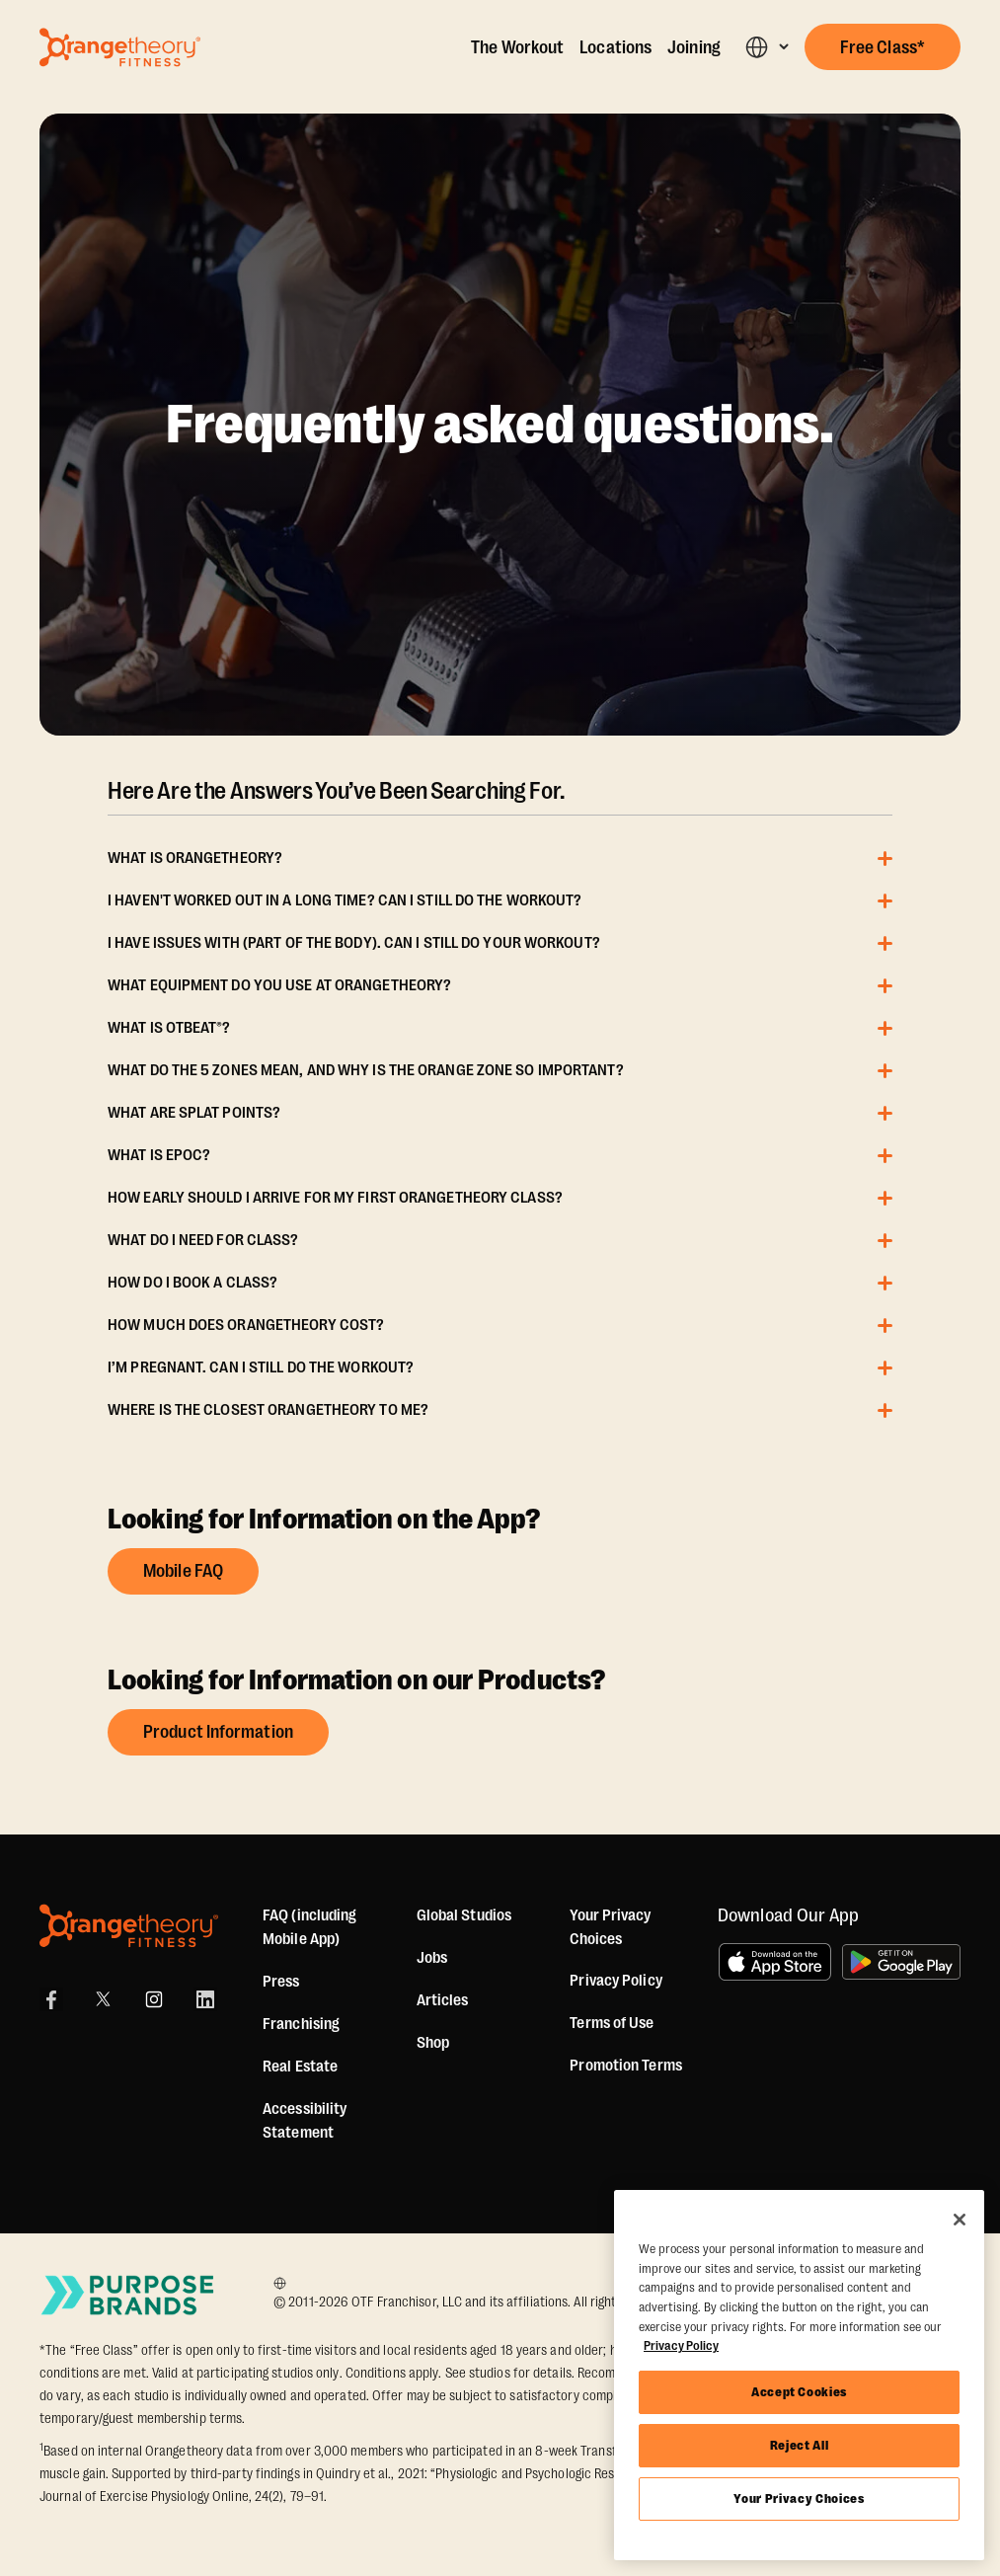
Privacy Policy (615, 1981)
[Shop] (433, 2043)
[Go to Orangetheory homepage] (119, 47)
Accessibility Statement (304, 2121)
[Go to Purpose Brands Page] (128, 2295)
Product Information (218, 1732)
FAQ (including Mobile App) (309, 1927)
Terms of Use (612, 2023)
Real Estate (300, 2066)
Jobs (432, 1958)
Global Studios (464, 1915)
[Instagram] (154, 1999)
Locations (615, 47)
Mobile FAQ (183, 1571)
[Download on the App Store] (775, 1962)
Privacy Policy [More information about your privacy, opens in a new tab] (681, 2345)
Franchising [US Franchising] (301, 2024)
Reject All (799, 2445)
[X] (103, 1999)
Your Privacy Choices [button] (610, 1927)
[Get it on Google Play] (901, 1962)
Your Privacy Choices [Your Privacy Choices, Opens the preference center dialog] (798, 2498)
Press (281, 1982)
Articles (443, 2000)
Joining (694, 47)
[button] (766, 47)
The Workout (517, 47)
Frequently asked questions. (500, 424)
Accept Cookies (799, 2391)
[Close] (959, 2219)
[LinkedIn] (205, 1999)
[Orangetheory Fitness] (128, 1926)
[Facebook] (51, 1999)
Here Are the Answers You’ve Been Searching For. (336, 791)
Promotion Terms (626, 2065)
